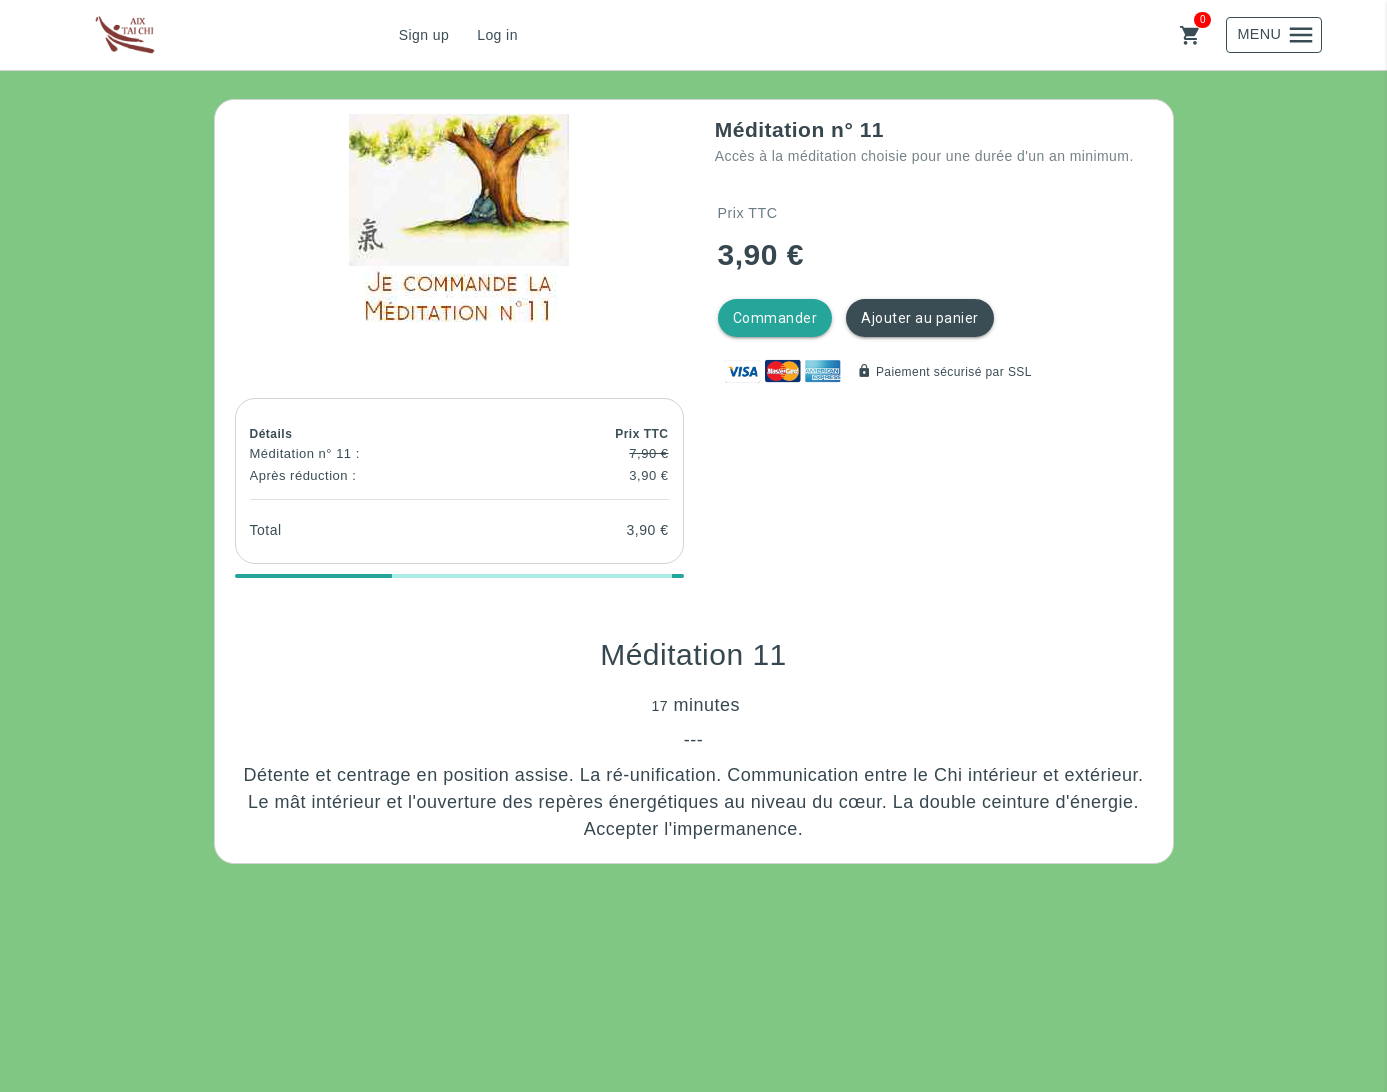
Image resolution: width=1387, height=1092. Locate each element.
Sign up (424, 35)
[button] (459, 224)
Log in (497, 35)
